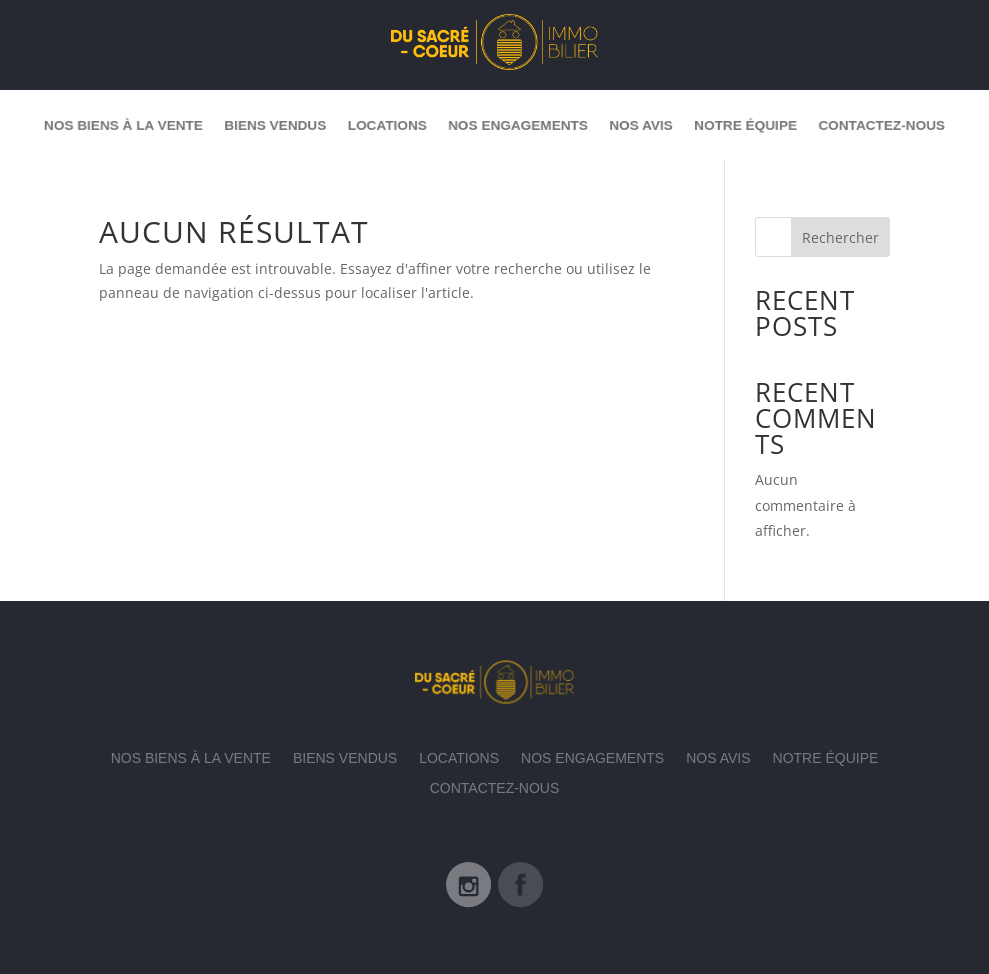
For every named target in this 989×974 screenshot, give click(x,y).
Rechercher (840, 237)
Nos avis (648, 124)
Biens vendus (263, 124)
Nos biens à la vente (103, 124)
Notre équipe (759, 124)
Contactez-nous (901, 124)
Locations (381, 124)
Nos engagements (519, 124)
